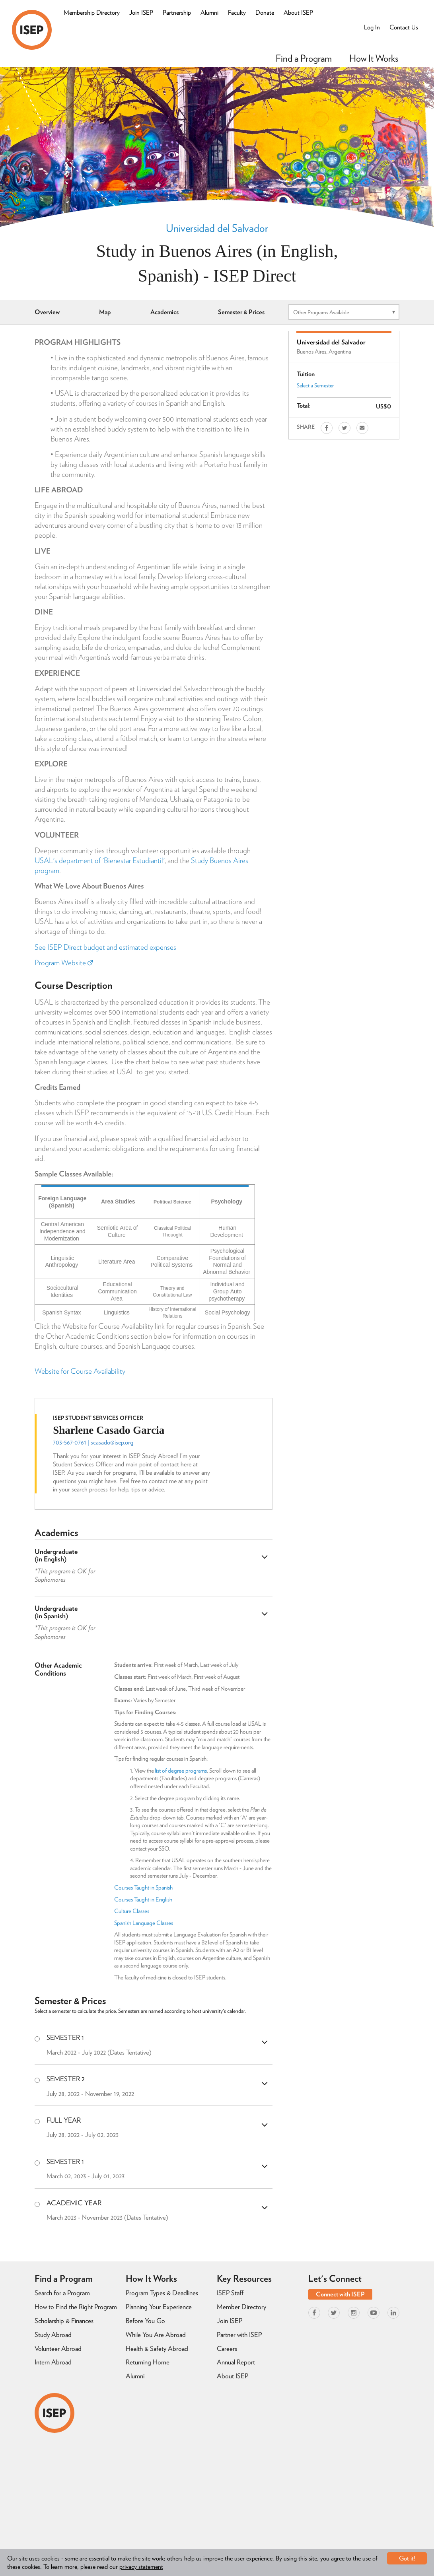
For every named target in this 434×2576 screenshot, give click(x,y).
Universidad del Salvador (217, 228)
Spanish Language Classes (143, 1923)
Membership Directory (92, 12)
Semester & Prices (241, 312)
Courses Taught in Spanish (143, 1887)
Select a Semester (315, 385)
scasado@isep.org (112, 1442)
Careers (227, 2348)
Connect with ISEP (340, 2294)
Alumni (209, 12)
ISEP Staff (230, 2293)
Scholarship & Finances (64, 2321)
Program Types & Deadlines (162, 2293)
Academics (164, 312)
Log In (372, 27)
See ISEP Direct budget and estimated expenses (105, 947)
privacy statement (141, 2566)
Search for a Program (62, 2293)
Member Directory (241, 2307)
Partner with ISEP (239, 2335)
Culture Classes (131, 1911)
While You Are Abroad (156, 2335)
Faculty (237, 12)
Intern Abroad (53, 2362)
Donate (264, 12)
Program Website (64, 962)
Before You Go (145, 2321)
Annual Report (236, 2362)
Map (105, 312)
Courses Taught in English (143, 1899)
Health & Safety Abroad (157, 2348)
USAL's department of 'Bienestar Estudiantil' (100, 860)
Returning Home (147, 2362)
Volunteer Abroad (58, 2348)
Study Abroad (53, 2335)
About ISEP (298, 12)
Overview (47, 312)
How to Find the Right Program (76, 2307)
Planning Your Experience (159, 2307)
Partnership (177, 12)
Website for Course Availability (80, 1371)
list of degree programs (181, 1770)
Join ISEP (141, 12)
